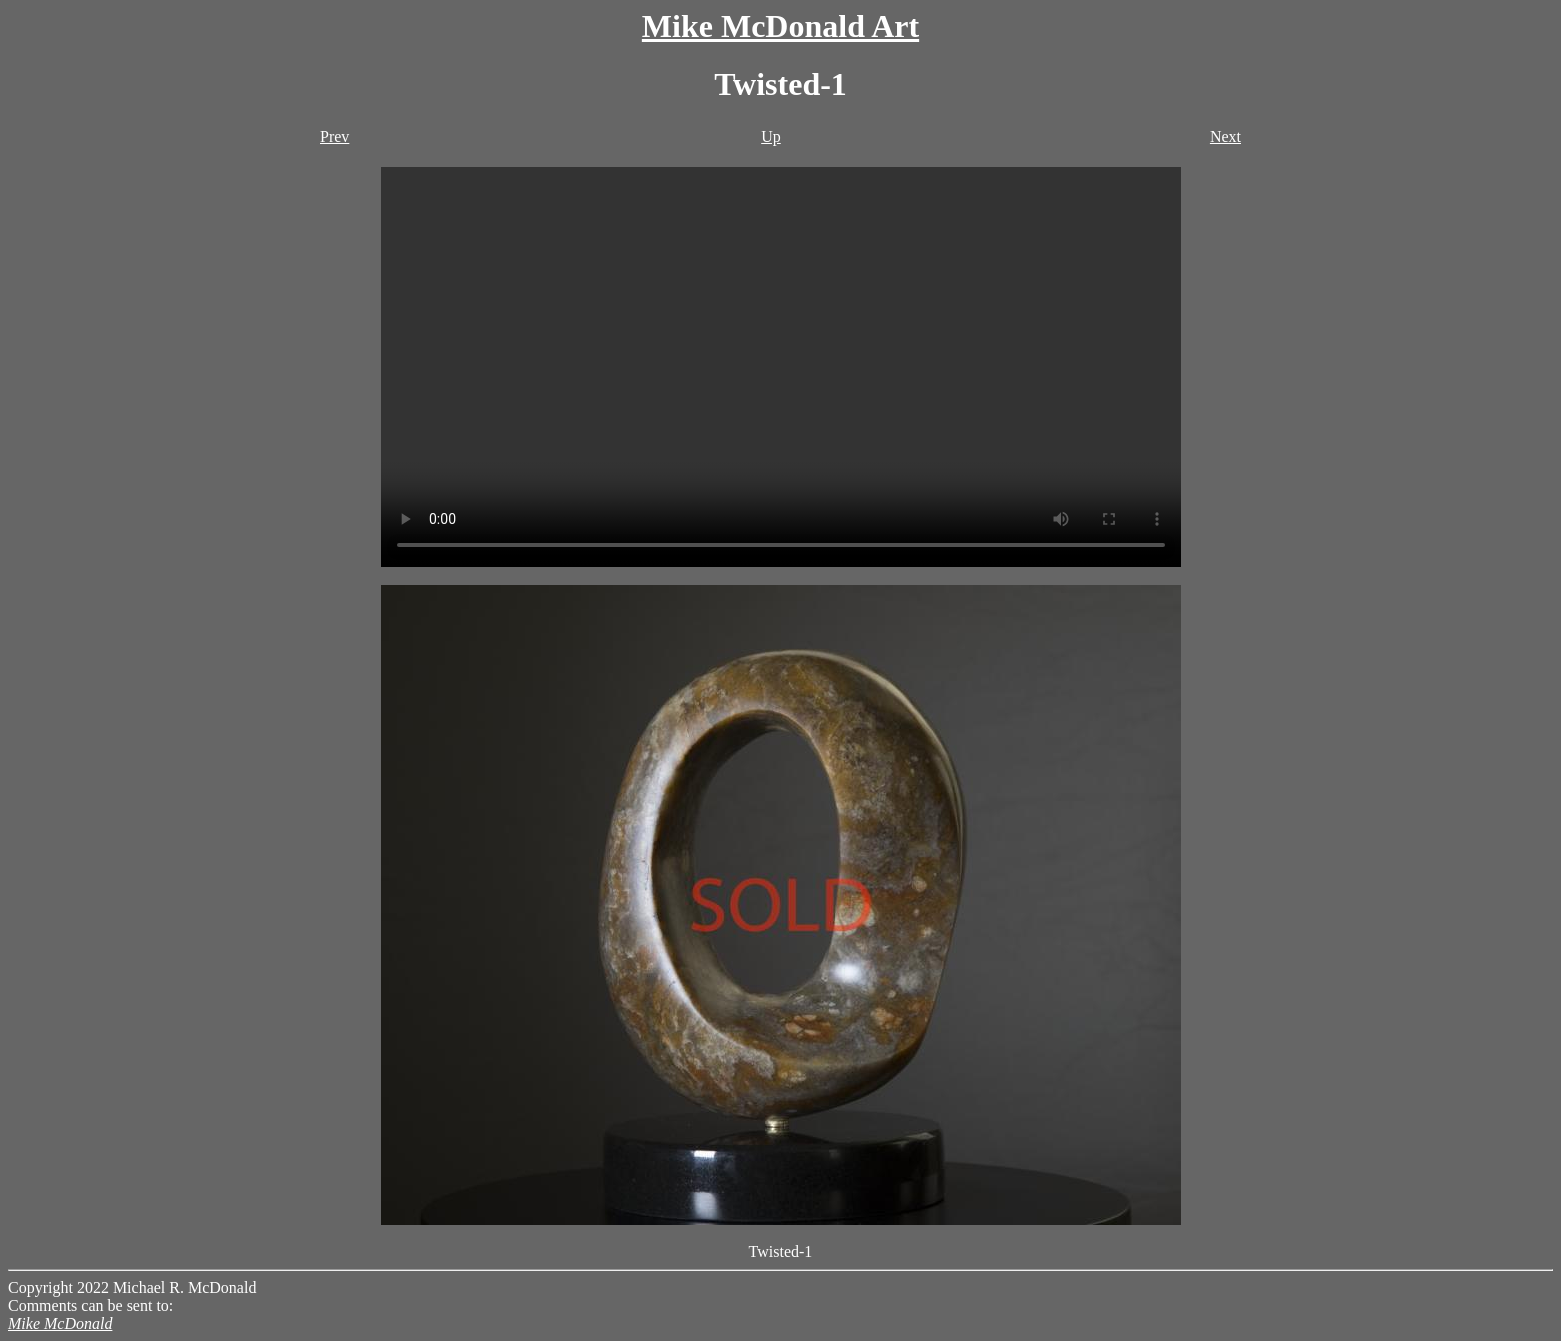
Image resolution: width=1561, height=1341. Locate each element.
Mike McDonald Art (780, 26)
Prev (334, 136)
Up (771, 136)
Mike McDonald (60, 1323)
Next (1225, 136)
